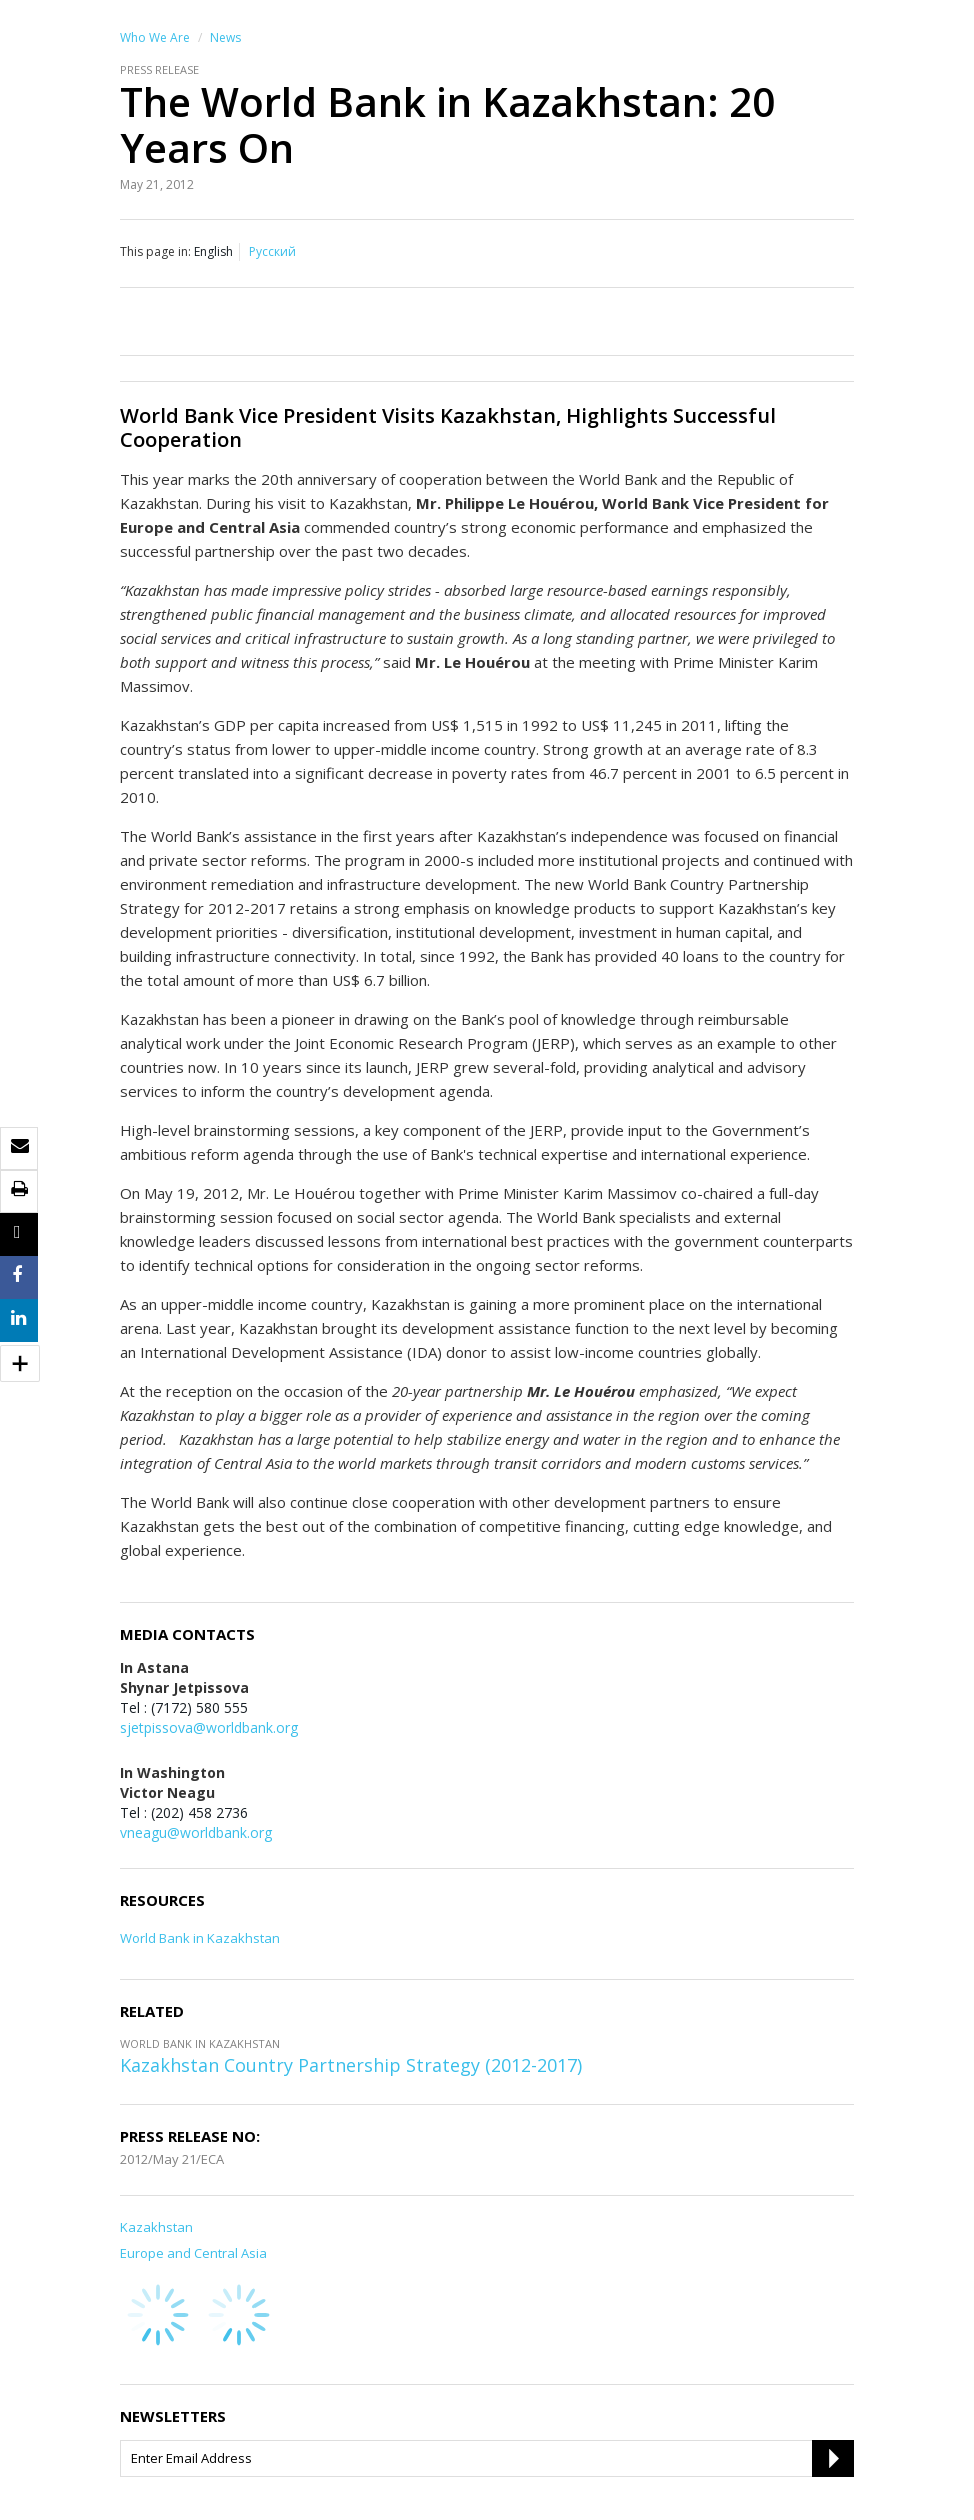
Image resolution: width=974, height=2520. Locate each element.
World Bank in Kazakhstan (200, 1938)
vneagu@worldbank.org (196, 1832)
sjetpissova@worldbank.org (209, 1727)
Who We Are (155, 37)
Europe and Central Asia (193, 2253)
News (225, 37)
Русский (272, 251)
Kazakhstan (156, 2227)
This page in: (155, 251)
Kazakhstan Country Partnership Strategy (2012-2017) (351, 2065)
